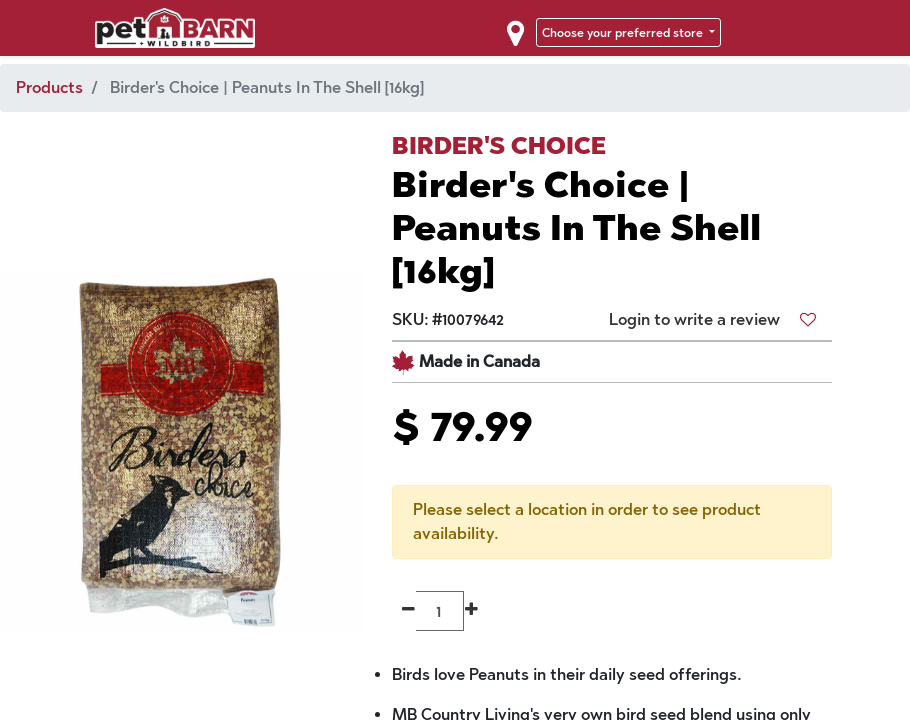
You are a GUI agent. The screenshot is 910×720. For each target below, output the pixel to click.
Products (49, 87)
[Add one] (471, 611)
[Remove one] (408, 611)
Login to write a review (694, 319)
